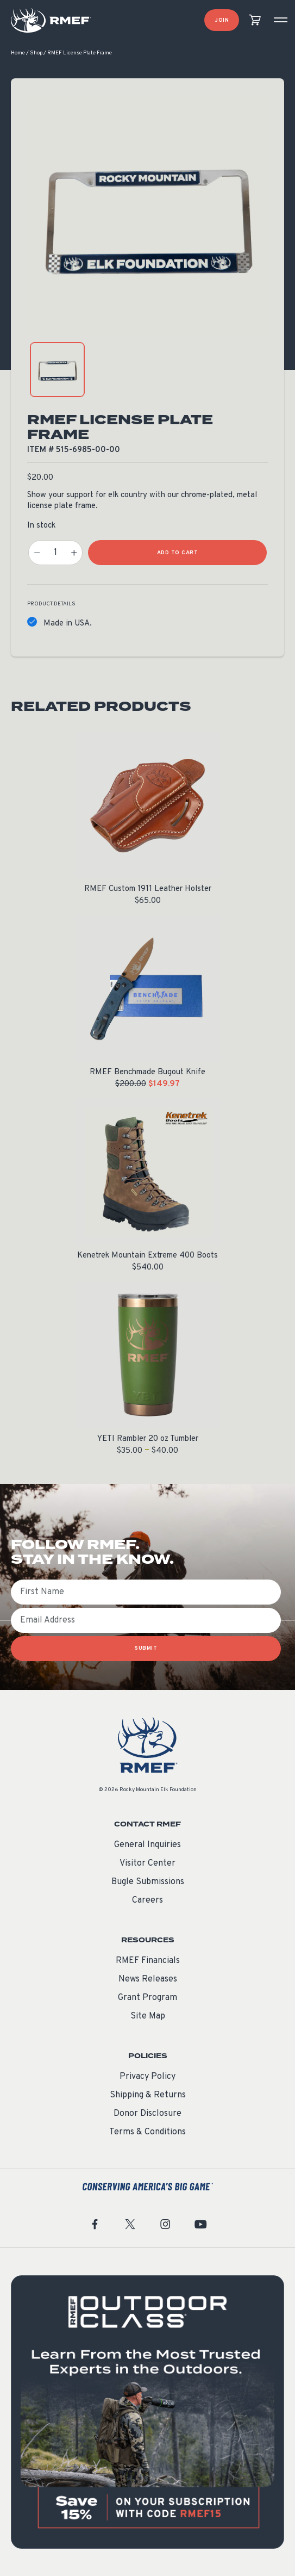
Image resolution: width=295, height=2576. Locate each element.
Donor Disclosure (147, 2113)
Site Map (147, 2016)
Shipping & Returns (148, 2095)
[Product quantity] (55, 553)
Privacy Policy (147, 2076)
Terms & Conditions (147, 2132)
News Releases (147, 1979)
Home (18, 53)
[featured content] (147, 2412)
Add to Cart (177, 552)
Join (222, 20)
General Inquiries (147, 1845)
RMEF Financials (148, 1960)
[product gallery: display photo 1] (57, 369)
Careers (147, 1900)
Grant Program (147, 1997)
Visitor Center (147, 1863)
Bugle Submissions (147, 1882)
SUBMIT (146, 1648)
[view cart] (254, 20)
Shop (36, 53)
